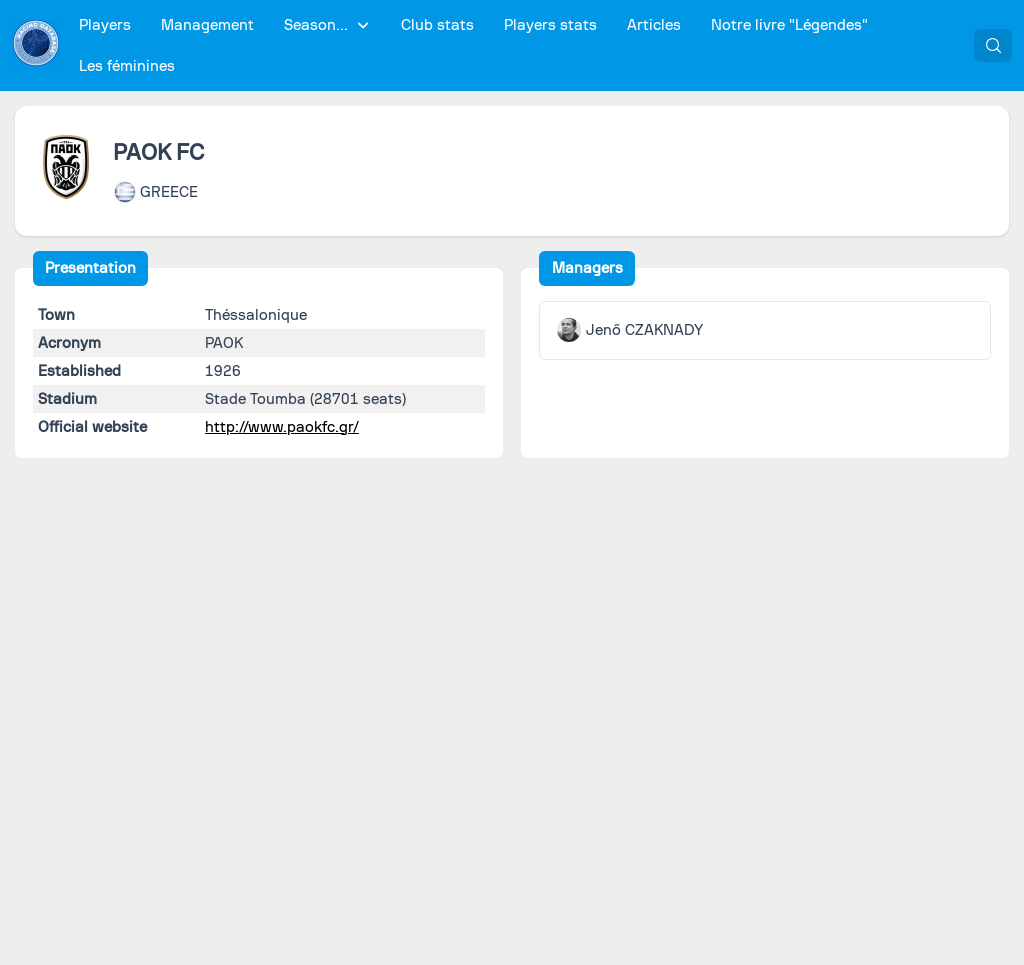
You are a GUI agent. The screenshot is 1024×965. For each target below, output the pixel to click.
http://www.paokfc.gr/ (282, 427)
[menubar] (517, 46)
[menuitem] (105, 25)
